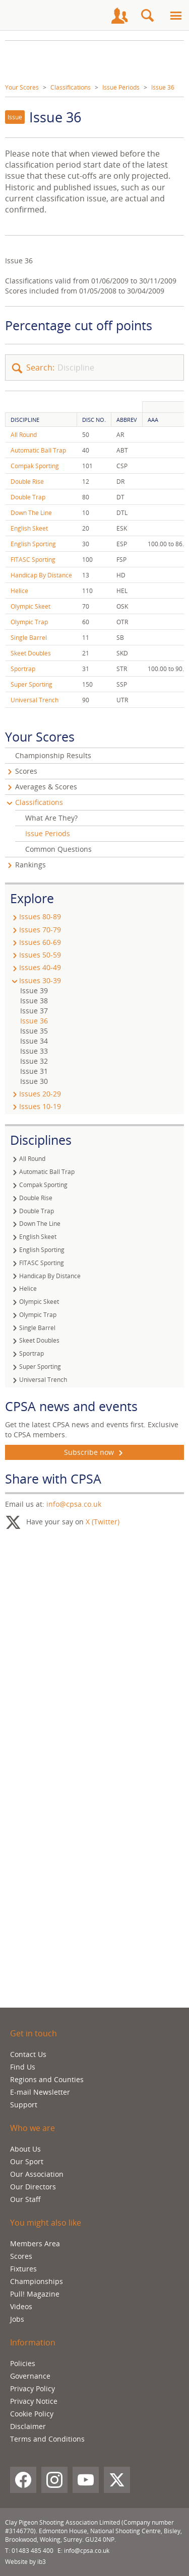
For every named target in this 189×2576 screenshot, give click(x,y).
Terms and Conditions (47, 2439)
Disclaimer (28, 2426)
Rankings (30, 864)
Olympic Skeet (30, 606)
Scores (26, 771)
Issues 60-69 (35, 942)
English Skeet (29, 528)
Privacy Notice (33, 2401)
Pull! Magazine (34, 2294)
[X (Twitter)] (117, 2480)
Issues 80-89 (35, 916)
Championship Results (53, 755)
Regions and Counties (47, 2079)
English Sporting (33, 544)
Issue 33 (34, 1051)
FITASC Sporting (33, 559)
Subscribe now (94, 1452)
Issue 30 (34, 1081)
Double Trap (28, 497)
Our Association (37, 2174)
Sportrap (23, 669)
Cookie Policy (31, 2413)
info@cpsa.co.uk (73, 1504)
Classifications (70, 87)
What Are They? (51, 818)
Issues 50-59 (35, 955)
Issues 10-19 (35, 1106)
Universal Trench (34, 700)
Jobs (17, 2319)
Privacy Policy (32, 2388)
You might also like (45, 2222)
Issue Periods (121, 87)
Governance (30, 2376)
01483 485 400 (32, 2550)
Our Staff (25, 2199)
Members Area (35, 2243)
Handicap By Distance (41, 575)
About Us (25, 2149)
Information (32, 2342)
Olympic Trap (29, 622)
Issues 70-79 (35, 929)
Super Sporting (31, 684)
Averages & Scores (46, 786)
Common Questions (58, 849)
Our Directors (33, 2186)
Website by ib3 (25, 2561)
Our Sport (26, 2161)
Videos (21, 2306)
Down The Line (31, 512)
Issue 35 (34, 1031)
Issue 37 (34, 1010)
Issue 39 (34, 990)
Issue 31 (34, 1071)
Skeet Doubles (31, 653)
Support (23, 2104)
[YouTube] (86, 2480)
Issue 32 (34, 1061)
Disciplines (41, 1139)
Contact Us (28, 2054)
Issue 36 (162, 87)
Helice (19, 590)
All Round (24, 434)
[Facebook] (23, 2480)
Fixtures (23, 2268)
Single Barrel (29, 637)
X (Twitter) (102, 1521)
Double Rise (27, 481)
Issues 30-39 (35, 980)
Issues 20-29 (35, 1093)
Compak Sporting (35, 466)
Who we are (32, 2127)
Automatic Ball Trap (38, 450)
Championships (36, 2281)
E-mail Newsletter (40, 2092)
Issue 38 (34, 1000)
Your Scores (22, 87)
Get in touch (33, 2033)
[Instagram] (54, 2480)
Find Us (22, 2067)
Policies (22, 2363)
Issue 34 (34, 1041)
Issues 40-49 (35, 967)
